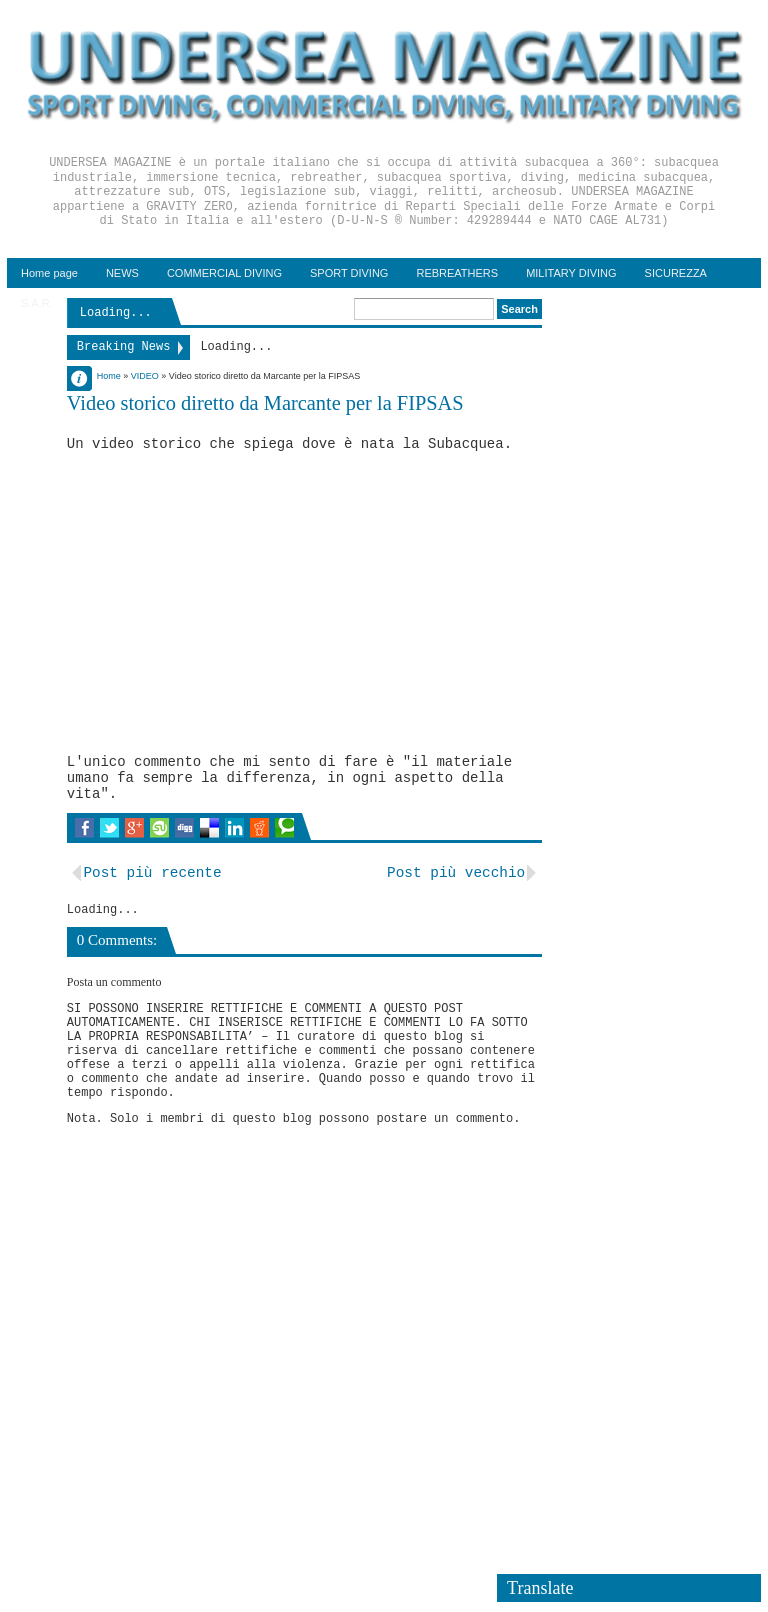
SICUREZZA (676, 273)
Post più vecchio (456, 873)
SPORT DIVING (349, 273)
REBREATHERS (457, 273)
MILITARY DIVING (571, 273)
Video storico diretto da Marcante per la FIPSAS (265, 403)
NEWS (122, 273)
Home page (49, 273)
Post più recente (152, 873)
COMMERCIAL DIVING (224, 273)
